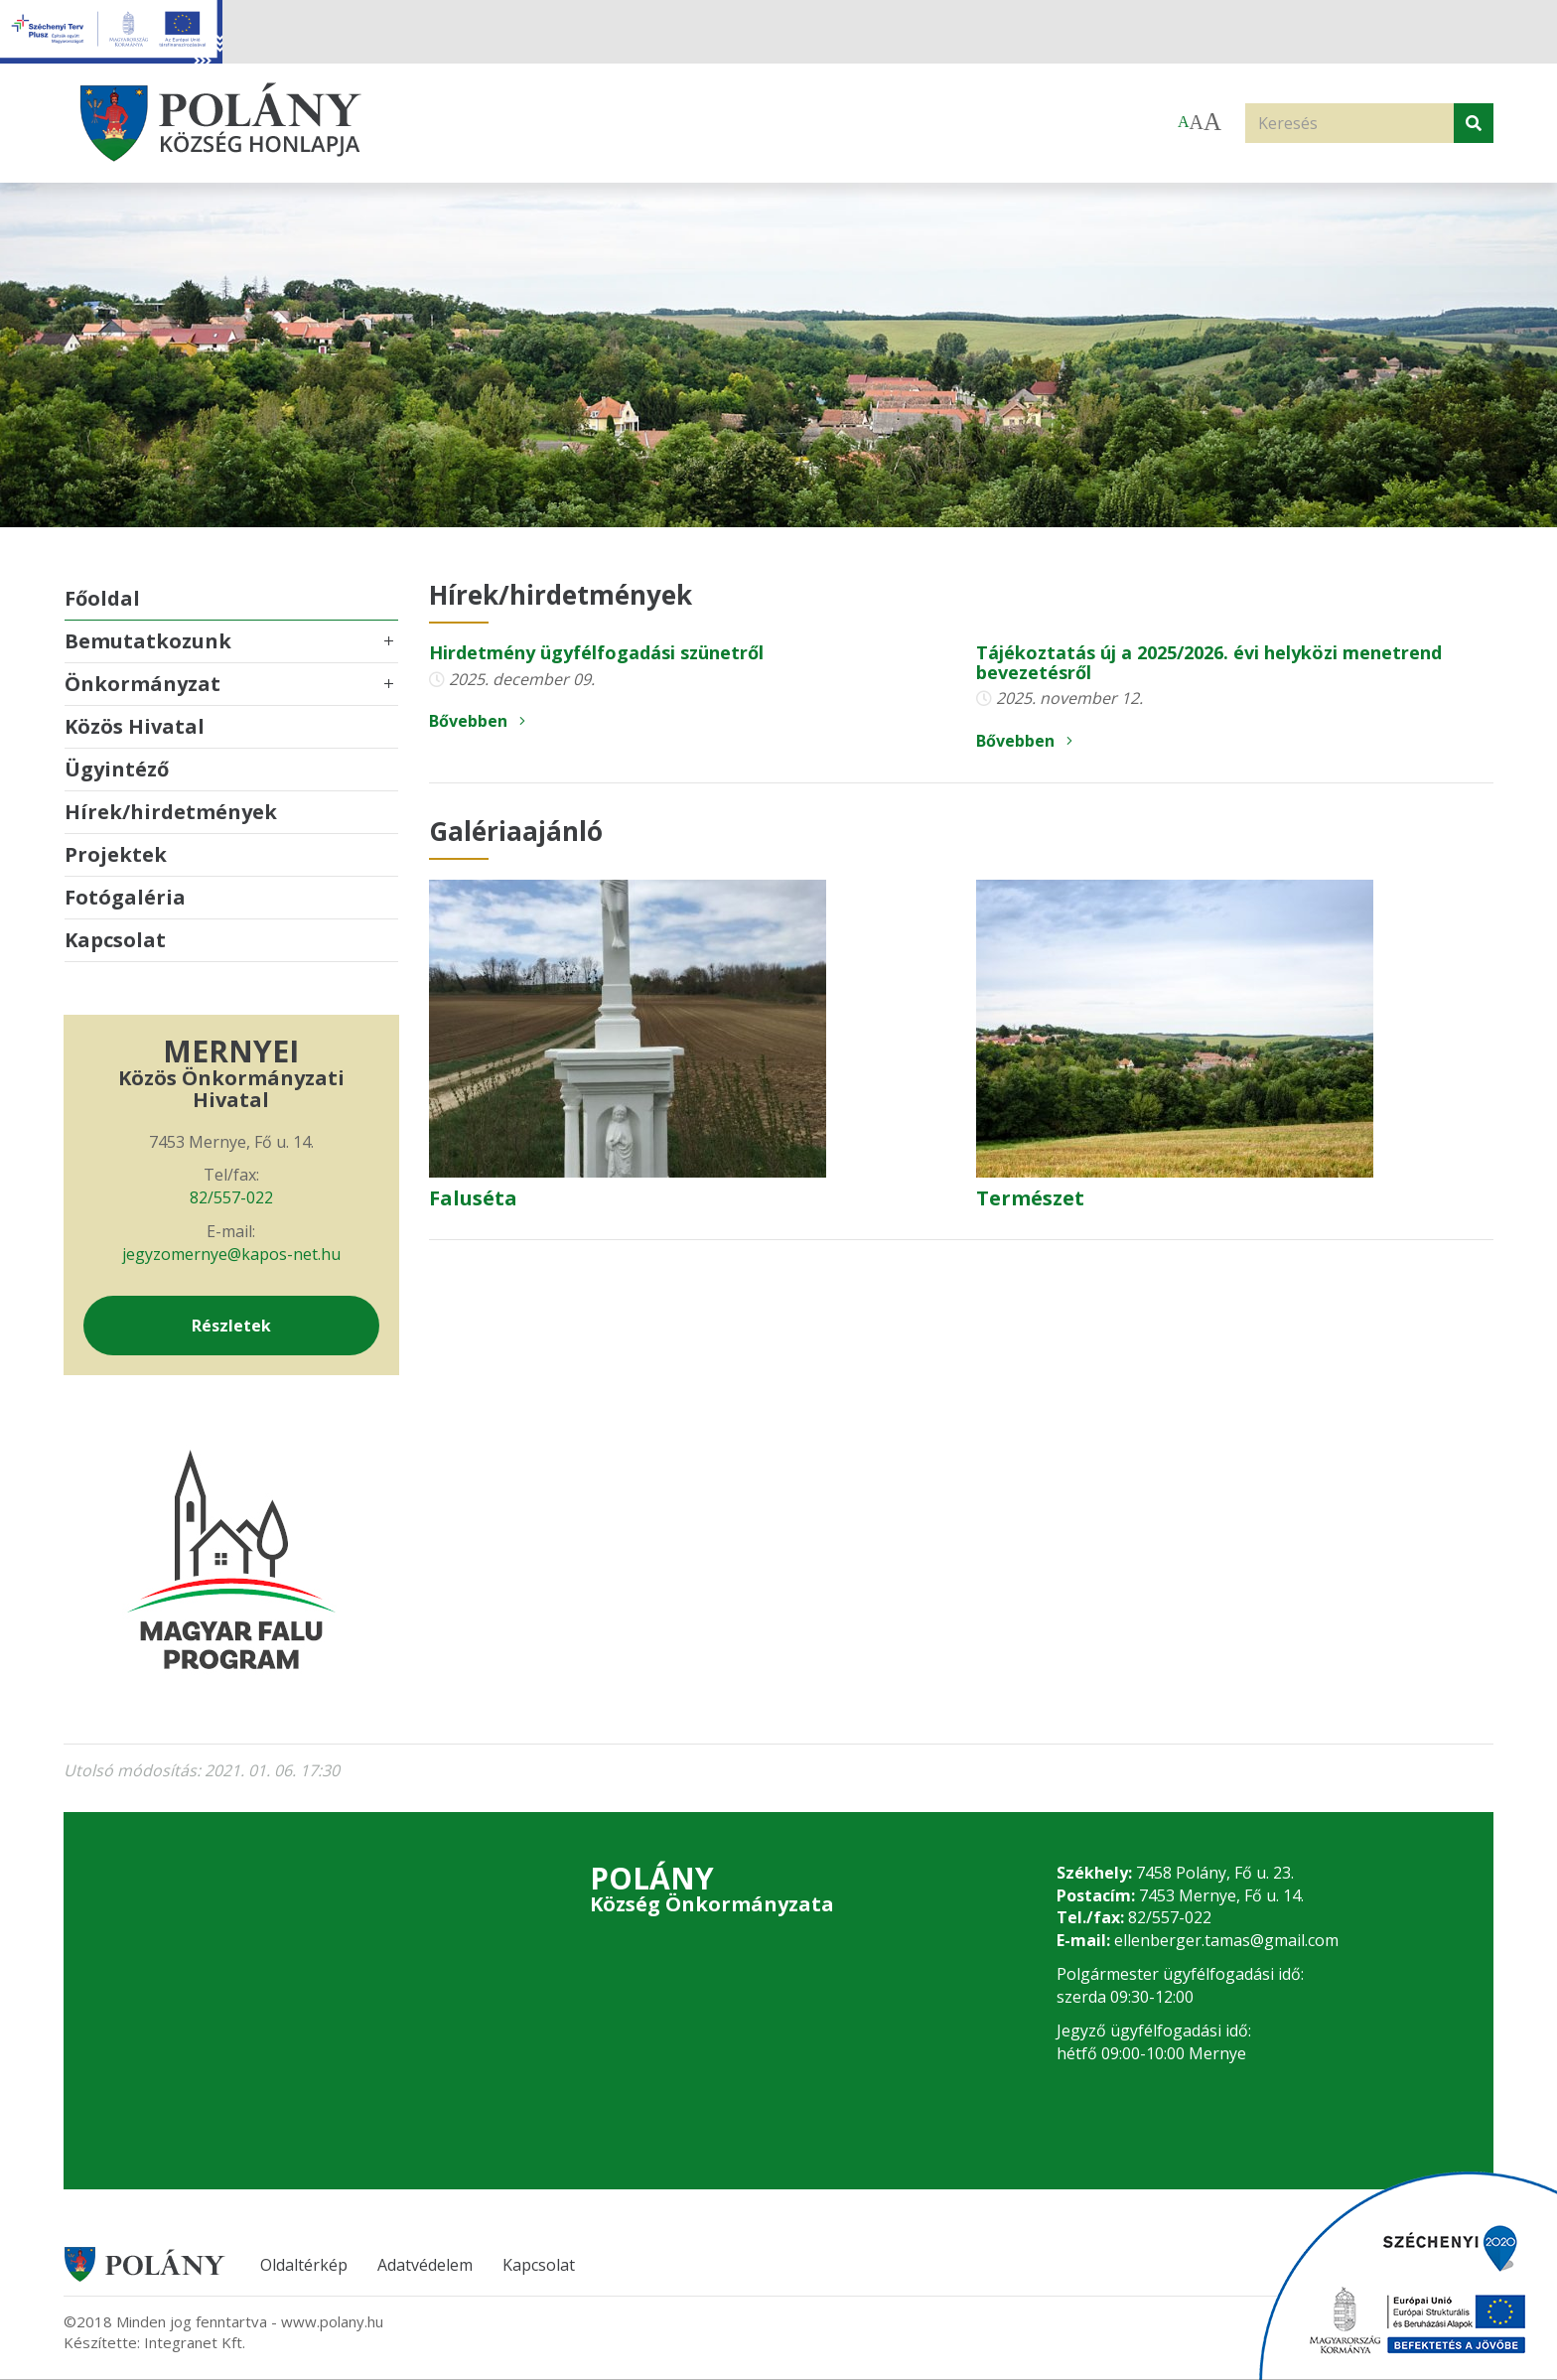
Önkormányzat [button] (142, 683)
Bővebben (477, 721)
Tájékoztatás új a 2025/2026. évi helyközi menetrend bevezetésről (1209, 662)
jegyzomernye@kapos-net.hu (231, 1254)
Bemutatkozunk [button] (148, 641)
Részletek (231, 1325)
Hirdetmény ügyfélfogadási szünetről (596, 652)
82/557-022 (231, 1197)
